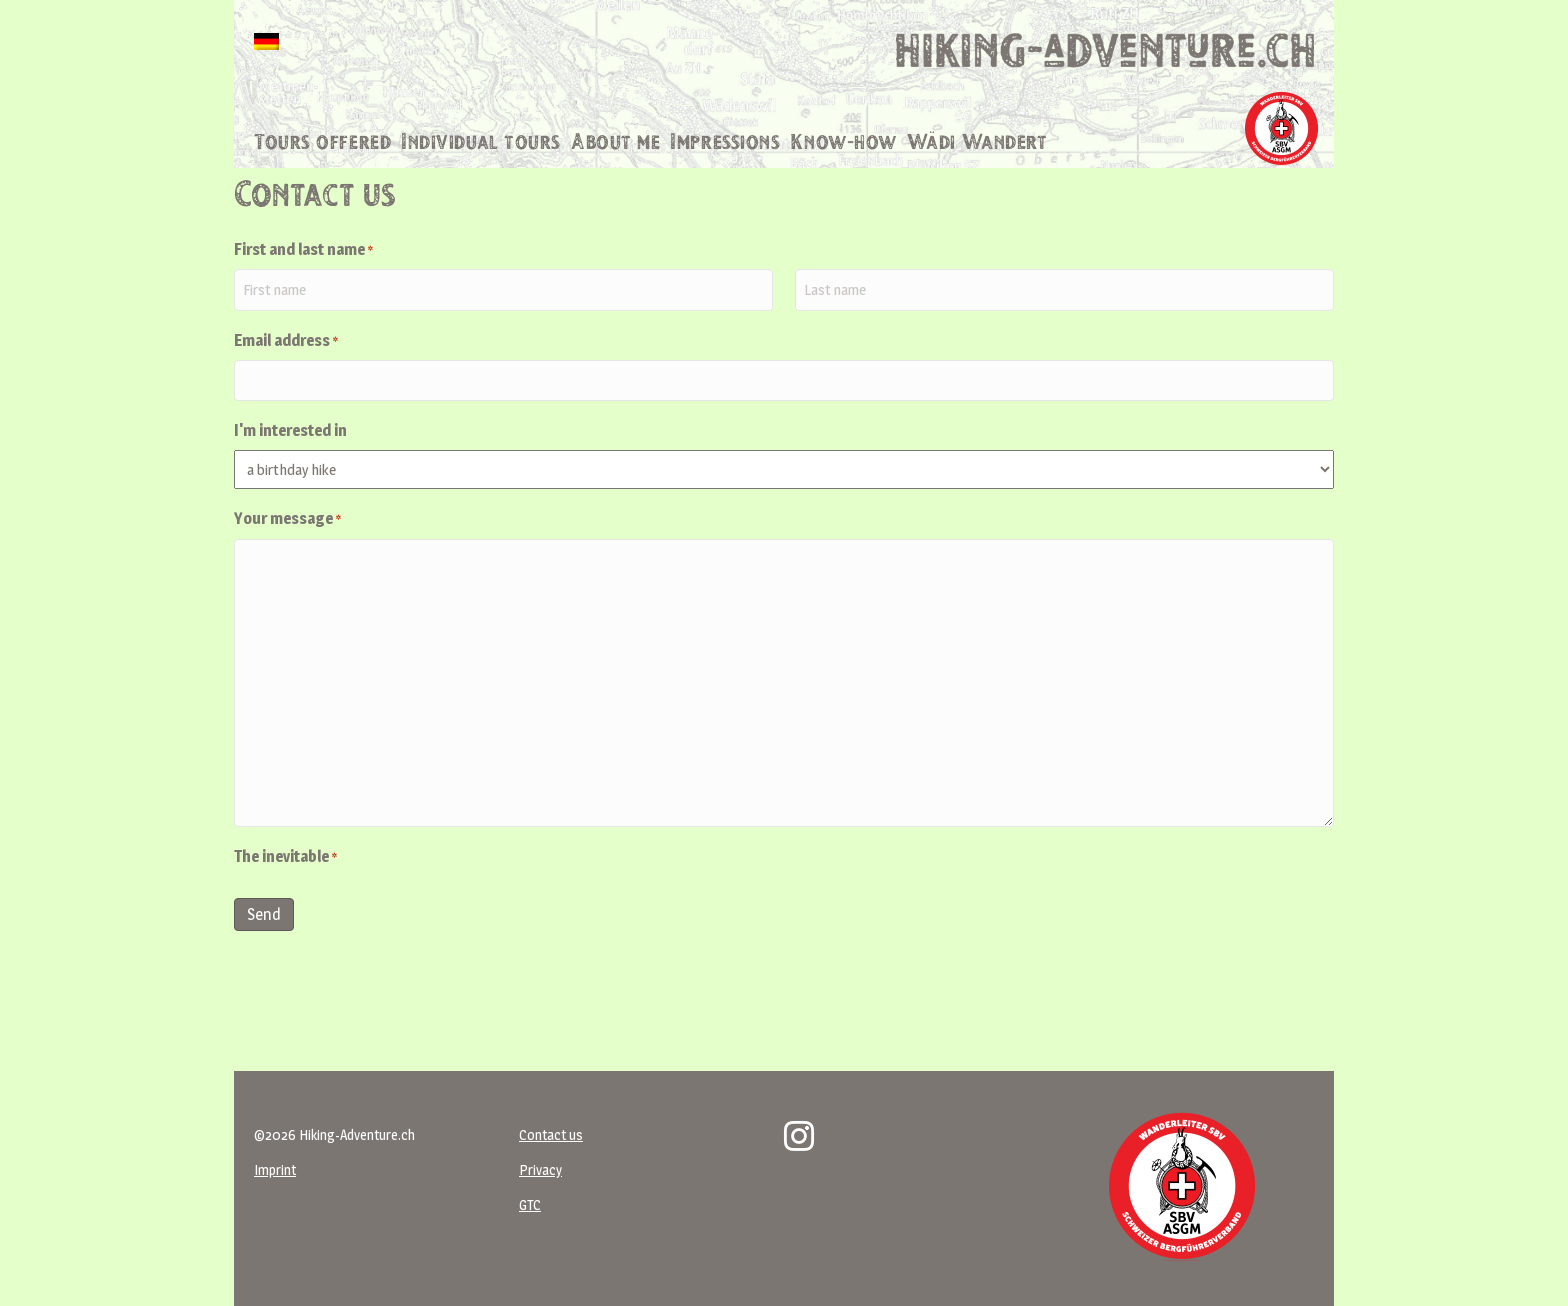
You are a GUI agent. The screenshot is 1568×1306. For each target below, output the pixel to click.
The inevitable (285, 893)
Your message (287, 556)
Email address (286, 379)
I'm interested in (290, 467)
